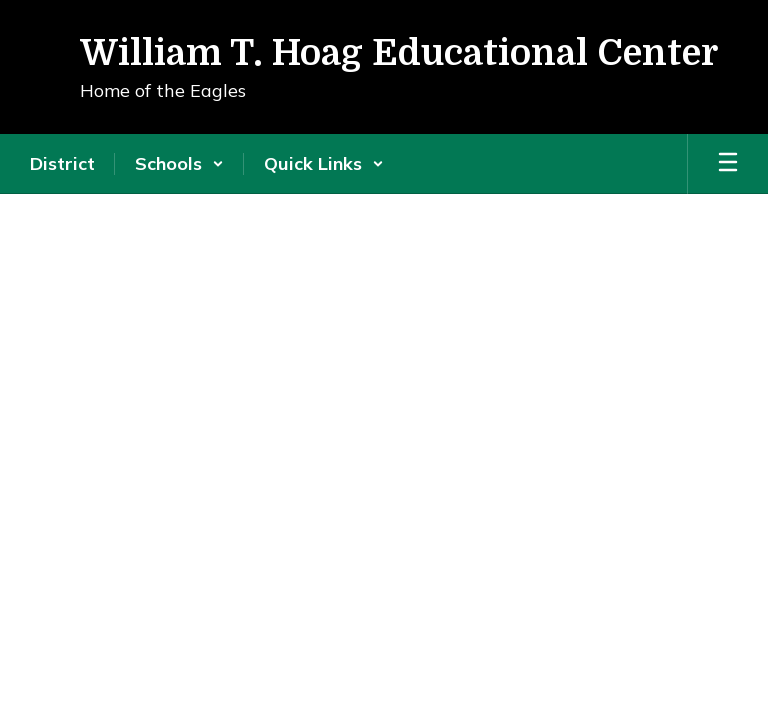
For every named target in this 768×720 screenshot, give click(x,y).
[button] (179, 164)
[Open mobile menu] (728, 164)
